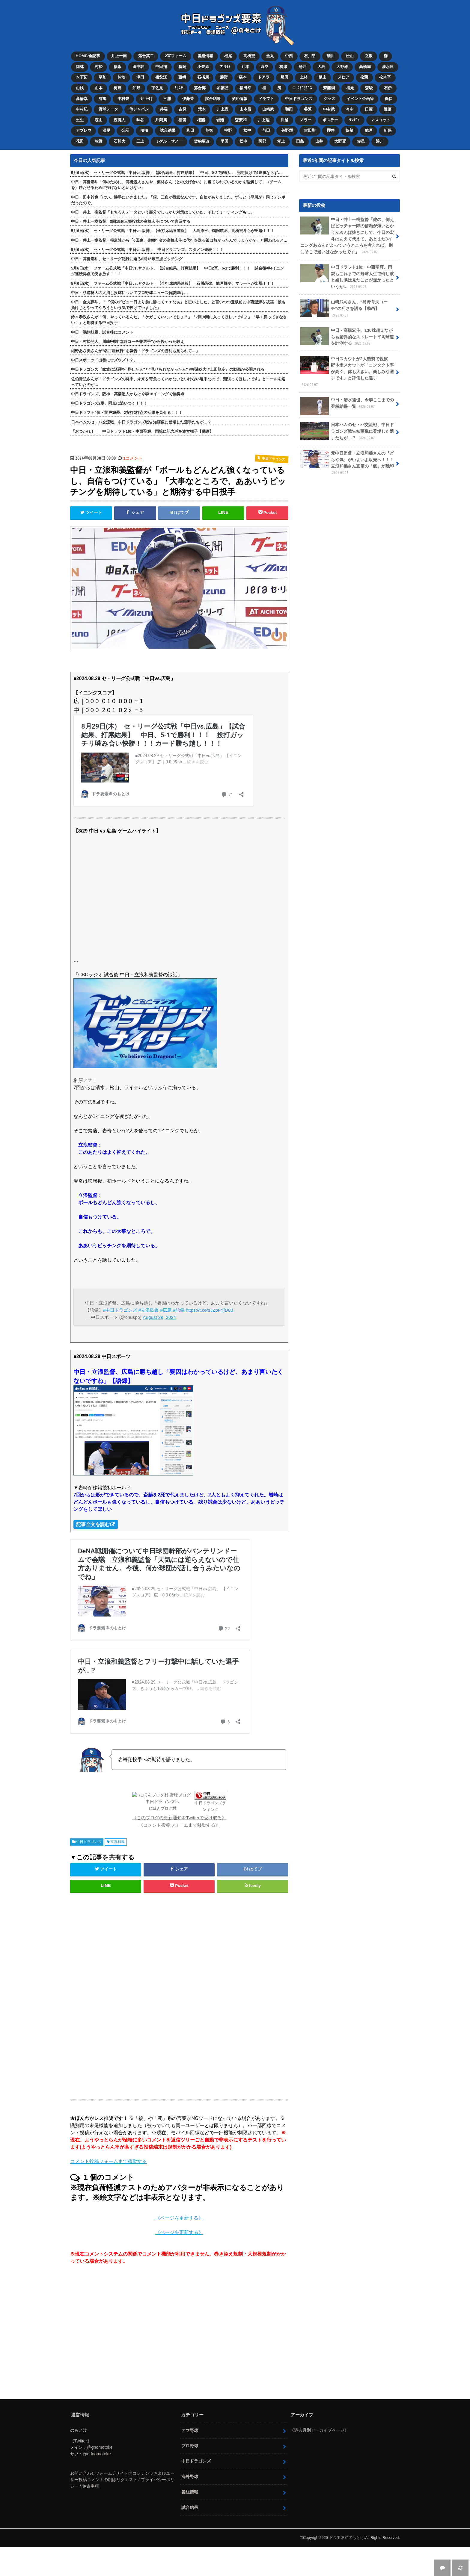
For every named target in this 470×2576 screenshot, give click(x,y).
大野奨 (340, 141)
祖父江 (161, 77)
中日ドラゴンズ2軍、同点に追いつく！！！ (109, 403)
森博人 (119, 120)
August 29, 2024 (159, 1317)
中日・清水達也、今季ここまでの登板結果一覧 (347, 405)
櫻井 (331, 130)
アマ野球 (189, 2430)
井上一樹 (119, 56)
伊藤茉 (188, 98)
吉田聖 (310, 130)
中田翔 (161, 66)
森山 (99, 120)
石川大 (119, 141)
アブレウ (83, 130)
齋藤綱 (329, 88)
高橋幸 (82, 98)
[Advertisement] (131, 1993)
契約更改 (202, 141)
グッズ (329, 98)
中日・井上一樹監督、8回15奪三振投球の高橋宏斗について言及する (130, 221)
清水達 (388, 66)
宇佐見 (157, 88)
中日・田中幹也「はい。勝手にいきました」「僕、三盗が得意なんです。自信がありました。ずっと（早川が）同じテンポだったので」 (178, 200)
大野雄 (342, 66)
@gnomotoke (100, 2447)
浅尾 (106, 130)
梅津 (283, 66)
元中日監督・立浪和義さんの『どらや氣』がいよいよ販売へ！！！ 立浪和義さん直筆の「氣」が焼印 (349, 463)
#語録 (178, 1310)
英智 (209, 130)
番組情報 (205, 56)
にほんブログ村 (162, 1808)
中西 (289, 56)
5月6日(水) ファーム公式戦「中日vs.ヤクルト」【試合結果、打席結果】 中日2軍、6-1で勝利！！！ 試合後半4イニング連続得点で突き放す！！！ (177, 271)
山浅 (80, 88)
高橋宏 (249, 56)
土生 (80, 120)
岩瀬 (220, 120)
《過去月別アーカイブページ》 (319, 2430)
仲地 (121, 77)
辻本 (245, 66)
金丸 (270, 56)
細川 (331, 56)
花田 (80, 141)
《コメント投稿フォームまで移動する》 (179, 1825)
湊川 (380, 141)
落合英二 (146, 56)
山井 (319, 141)
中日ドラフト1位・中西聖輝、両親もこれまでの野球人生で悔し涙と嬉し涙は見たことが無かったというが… (347, 277)
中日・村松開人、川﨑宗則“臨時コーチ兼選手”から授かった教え (127, 341)
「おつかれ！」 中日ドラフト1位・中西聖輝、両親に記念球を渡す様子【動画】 (142, 431)
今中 (350, 109)
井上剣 (146, 98)
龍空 (264, 66)
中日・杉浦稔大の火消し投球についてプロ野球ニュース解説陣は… (129, 292)
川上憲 (222, 109)
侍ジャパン (139, 109)
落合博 (200, 88)
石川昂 (310, 56)
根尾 (228, 56)
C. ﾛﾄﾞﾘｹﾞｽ (302, 88)
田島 (300, 141)
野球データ (108, 109)
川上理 (263, 120)
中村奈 (123, 98)
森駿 (369, 88)
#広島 (165, 1310)
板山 (322, 77)
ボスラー (330, 120)
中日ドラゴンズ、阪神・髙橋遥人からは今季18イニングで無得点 (127, 394)
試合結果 (213, 98)
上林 (304, 77)
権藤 (201, 120)
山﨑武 (268, 109)
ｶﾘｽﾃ (178, 88)
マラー (305, 120)
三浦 (167, 98)
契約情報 (239, 98)
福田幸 (245, 88)
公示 (125, 130)
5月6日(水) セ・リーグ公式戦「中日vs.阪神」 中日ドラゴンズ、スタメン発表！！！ (147, 249)
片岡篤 (161, 120)
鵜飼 (182, 66)
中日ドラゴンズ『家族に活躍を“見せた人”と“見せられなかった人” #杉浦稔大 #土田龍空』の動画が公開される (167, 369)
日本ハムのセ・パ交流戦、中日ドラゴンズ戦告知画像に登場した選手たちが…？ (141, 422)
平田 (224, 141)
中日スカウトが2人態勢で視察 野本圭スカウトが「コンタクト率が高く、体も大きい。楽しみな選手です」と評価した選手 (347, 372)
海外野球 (189, 2476)
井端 (164, 109)
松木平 (385, 77)
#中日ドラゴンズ (120, 1310)
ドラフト (266, 98)
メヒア (343, 77)
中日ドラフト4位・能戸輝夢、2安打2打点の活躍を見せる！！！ (127, 412)
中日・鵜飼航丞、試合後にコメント (102, 332)
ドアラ (263, 77)
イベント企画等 (360, 98)
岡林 (80, 66)
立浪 (369, 56)
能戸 (369, 130)
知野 (136, 88)
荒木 (202, 109)
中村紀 (82, 109)
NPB (144, 130)
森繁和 (241, 120)
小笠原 (203, 66)
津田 (140, 77)
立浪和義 (117, 1842)
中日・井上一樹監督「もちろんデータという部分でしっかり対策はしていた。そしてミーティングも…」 (162, 212)
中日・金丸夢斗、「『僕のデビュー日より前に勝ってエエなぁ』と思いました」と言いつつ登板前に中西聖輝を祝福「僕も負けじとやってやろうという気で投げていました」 (178, 305)
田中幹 (138, 66)
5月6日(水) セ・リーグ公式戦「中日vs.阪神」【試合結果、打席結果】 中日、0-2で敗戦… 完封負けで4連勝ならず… (176, 172)
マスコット (380, 120)
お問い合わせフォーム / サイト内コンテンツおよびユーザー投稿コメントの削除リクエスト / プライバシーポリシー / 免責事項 (122, 2480)
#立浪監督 (148, 1310)
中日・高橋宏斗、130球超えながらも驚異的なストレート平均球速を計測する (347, 336)
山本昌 (245, 109)
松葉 (364, 77)
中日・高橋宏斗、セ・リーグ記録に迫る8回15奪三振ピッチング (127, 259)
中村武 (329, 109)
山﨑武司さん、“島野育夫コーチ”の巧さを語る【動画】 (344, 308)
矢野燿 (287, 130)
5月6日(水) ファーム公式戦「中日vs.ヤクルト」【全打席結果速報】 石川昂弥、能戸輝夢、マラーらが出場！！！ (172, 283)
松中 (247, 130)
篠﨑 (349, 130)
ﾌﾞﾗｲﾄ (225, 66)
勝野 (224, 77)
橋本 (243, 77)
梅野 (117, 88)
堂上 (281, 141)
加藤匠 (222, 88)
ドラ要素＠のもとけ (346, 2537)
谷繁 (308, 109)
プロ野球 (189, 2445)
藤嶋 (182, 77)
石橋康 (203, 77)
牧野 (99, 141)
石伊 (388, 88)
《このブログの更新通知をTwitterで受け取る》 (179, 1817)
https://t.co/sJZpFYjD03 (209, 1310)
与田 (266, 130)
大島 (321, 66)
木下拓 (82, 77)
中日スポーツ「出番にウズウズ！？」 (104, 360)
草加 (102, 77)
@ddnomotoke (97, 2453)
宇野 (228, 130)
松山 (350, 56)
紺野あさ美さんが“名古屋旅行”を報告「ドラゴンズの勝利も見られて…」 (135, 351)
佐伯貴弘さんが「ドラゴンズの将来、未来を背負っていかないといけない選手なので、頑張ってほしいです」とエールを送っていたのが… (178, 382)
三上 (140, 141)
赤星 (361, 141)
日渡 (369, 109)
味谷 (140, 120)
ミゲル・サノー (169, 141)
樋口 (389, 98)
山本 (99, 88)
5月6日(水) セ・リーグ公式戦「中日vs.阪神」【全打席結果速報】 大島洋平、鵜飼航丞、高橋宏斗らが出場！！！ (172, 230)
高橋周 (365, 66)
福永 (117, 66)
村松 (99, 66)
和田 (289, 109)
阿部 (262, 141)
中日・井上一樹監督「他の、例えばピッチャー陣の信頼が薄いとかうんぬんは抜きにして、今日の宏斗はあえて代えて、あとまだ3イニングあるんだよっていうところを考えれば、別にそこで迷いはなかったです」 (347, 236)
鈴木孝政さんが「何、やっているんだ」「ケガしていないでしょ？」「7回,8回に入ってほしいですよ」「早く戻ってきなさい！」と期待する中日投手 (179, 320)
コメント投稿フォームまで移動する (108, 2161)
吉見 (182, 109)
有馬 (102, 98)
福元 (350, 88)
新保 (387, 130)
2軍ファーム (175, 56)
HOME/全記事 (88, 56)
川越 (284, 120)
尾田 (284, 77)
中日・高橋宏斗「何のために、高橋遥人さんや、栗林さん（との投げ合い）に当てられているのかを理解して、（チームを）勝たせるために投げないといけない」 (176, 185)
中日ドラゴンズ (298, 98)
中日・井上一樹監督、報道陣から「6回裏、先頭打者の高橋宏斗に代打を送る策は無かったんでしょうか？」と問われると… (179, 240)
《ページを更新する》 (179, 2218)
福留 (182, 120)
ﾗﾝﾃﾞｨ (354, 120)
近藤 (387, 109)
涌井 (302, 66)
